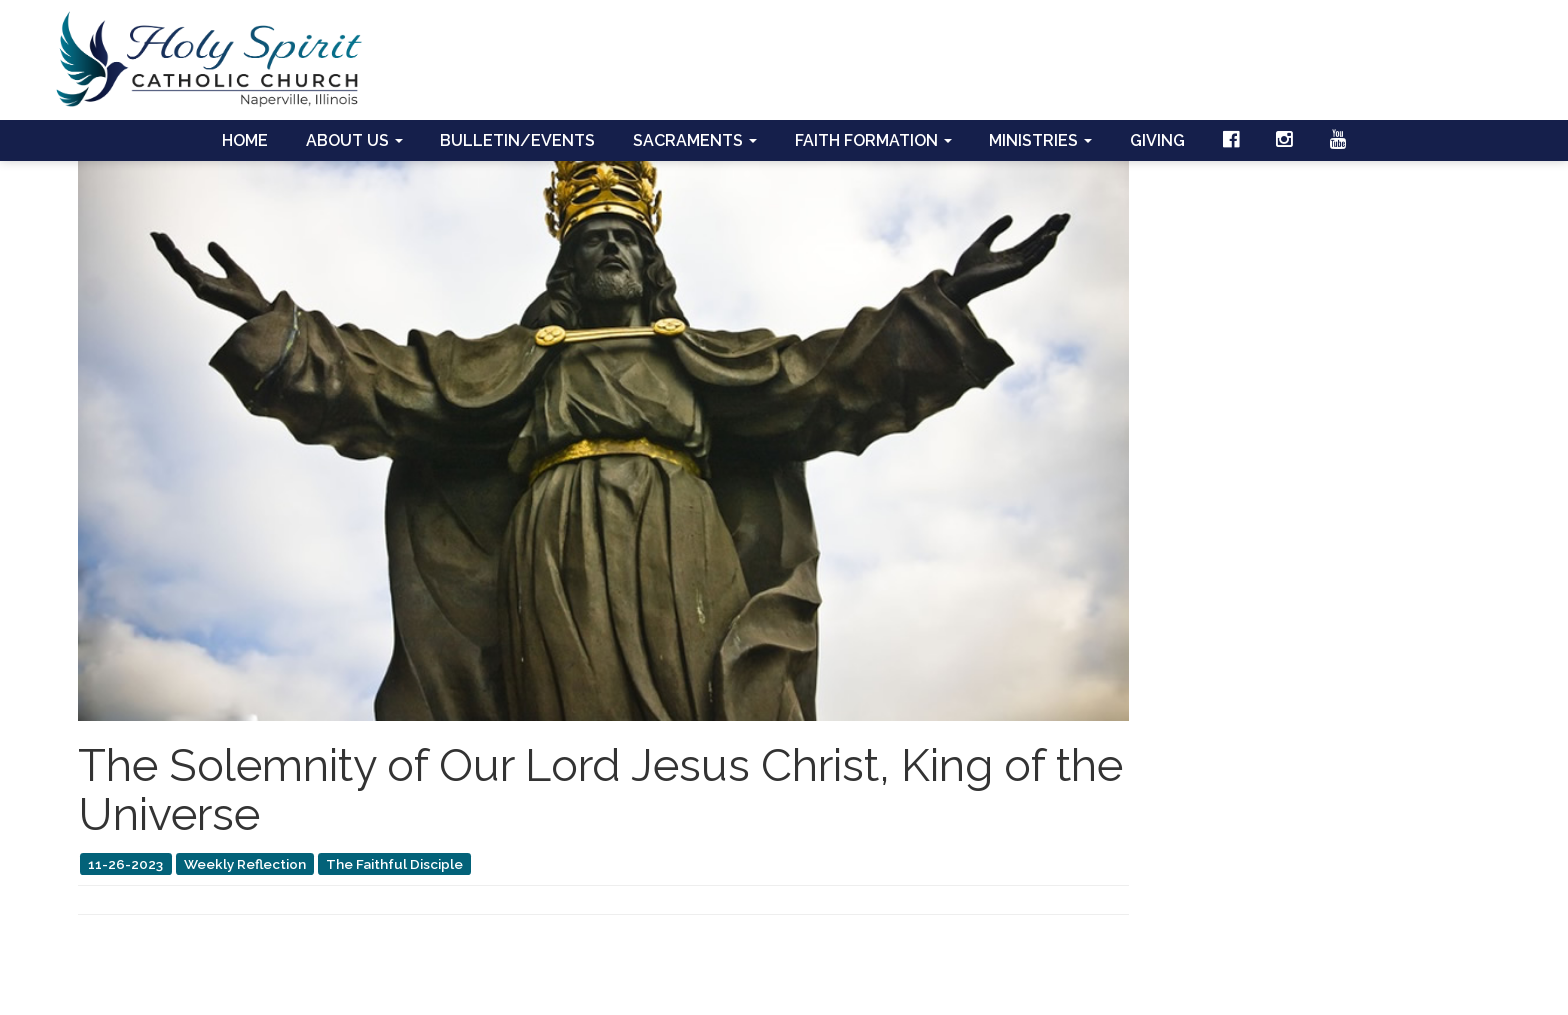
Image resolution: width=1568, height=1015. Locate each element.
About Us (354, 140)
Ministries (1040, 140)
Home (245, 140)
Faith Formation (873, 140)
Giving (1157, 140)
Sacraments (695, 140)
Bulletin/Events (517, 140)
